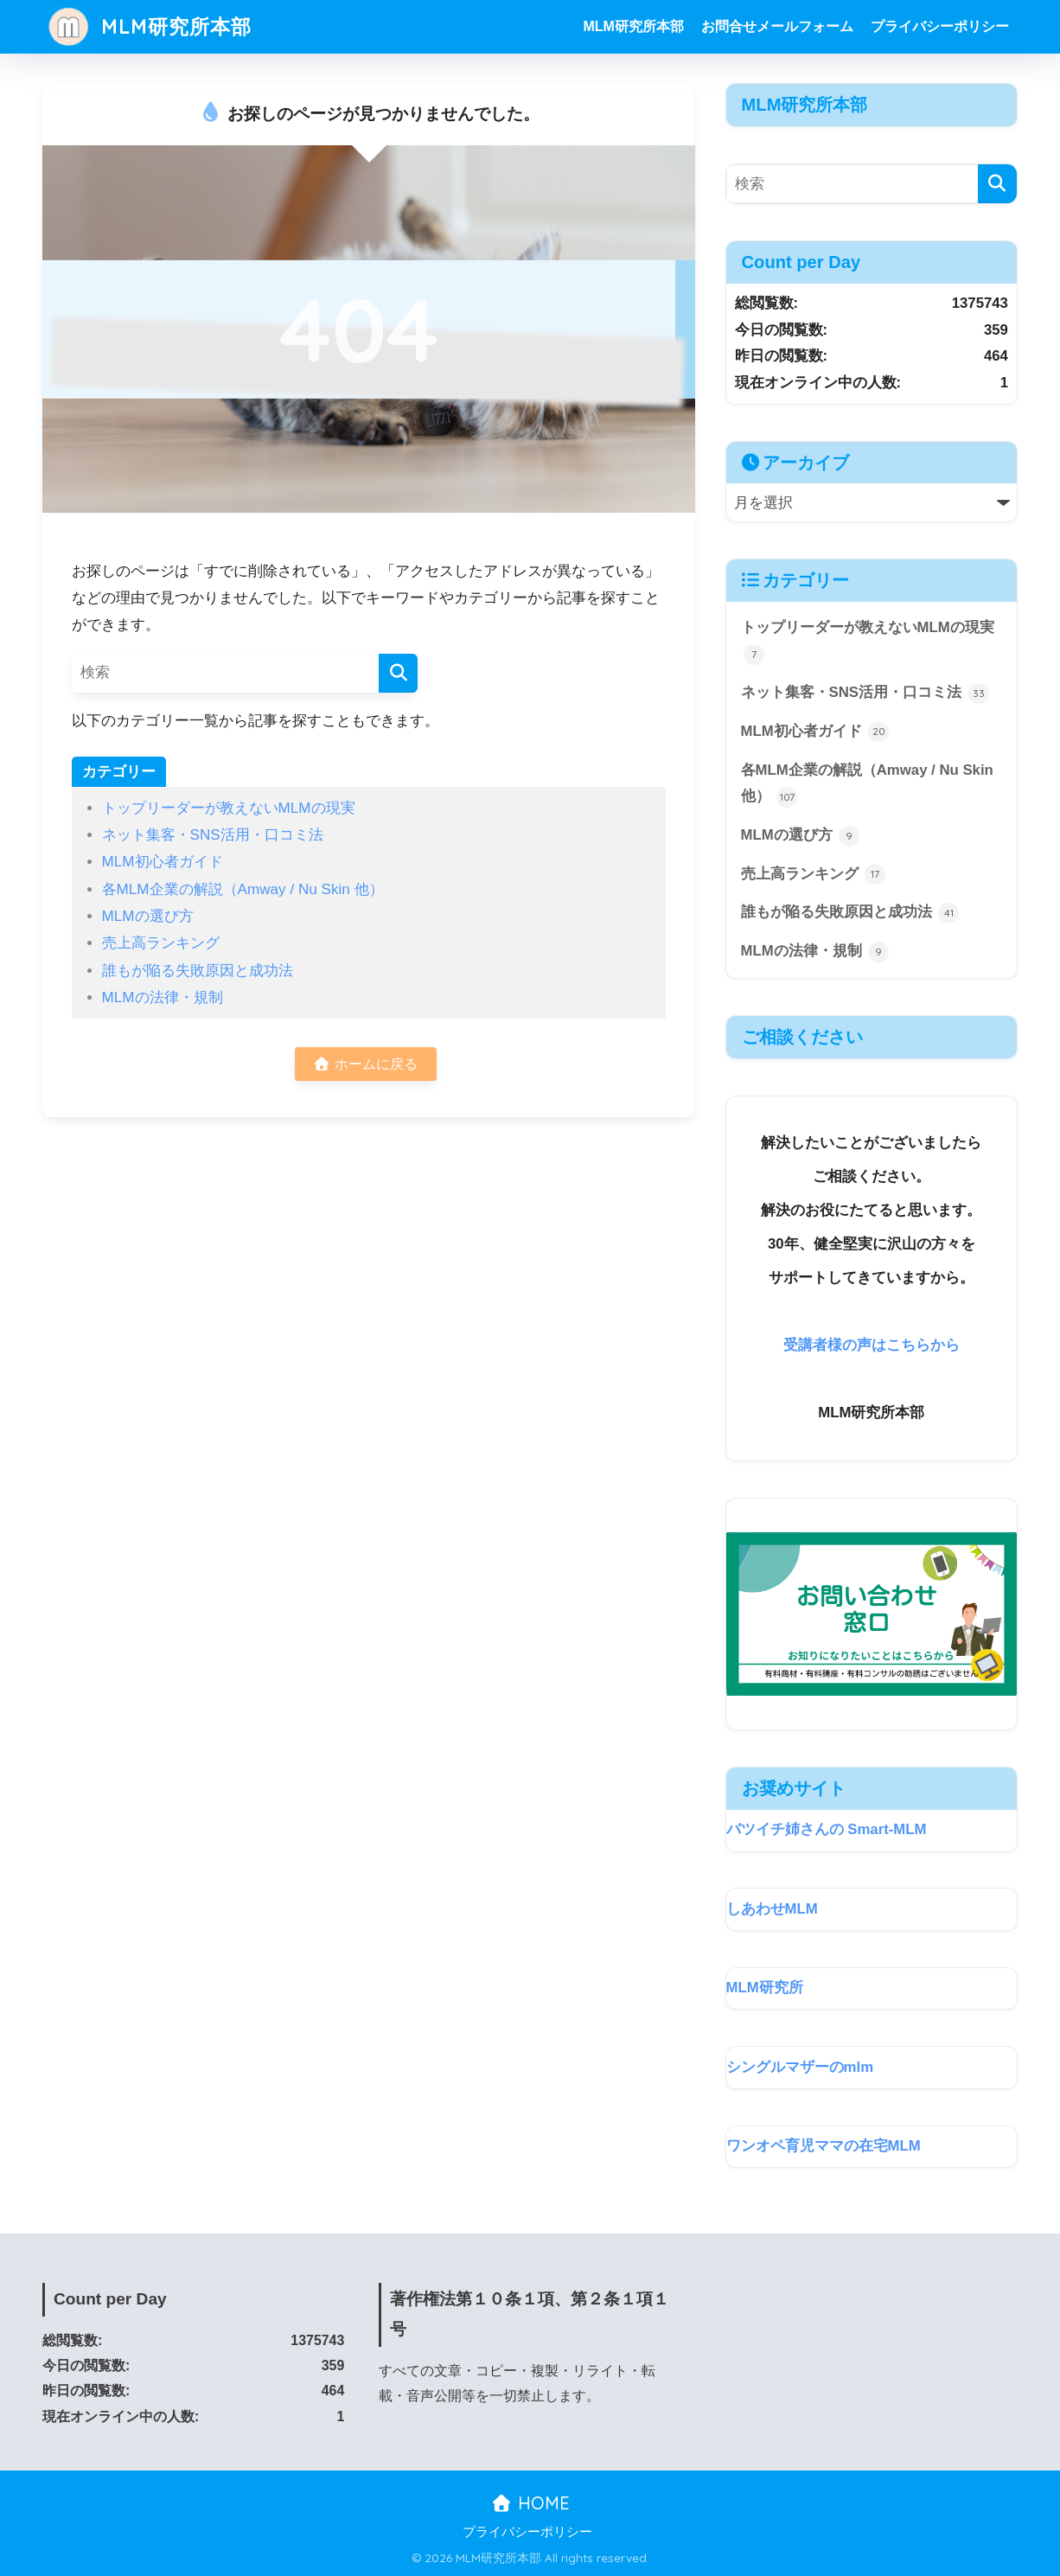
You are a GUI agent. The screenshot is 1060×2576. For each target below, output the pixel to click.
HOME (530, 2503)
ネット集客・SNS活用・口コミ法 (212, 835)
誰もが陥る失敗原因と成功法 (197, 970)
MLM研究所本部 (149, 26)
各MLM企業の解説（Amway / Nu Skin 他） (243, 889)
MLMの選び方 (148, 916)
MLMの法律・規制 (162, 997)
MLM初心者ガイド (162, 861)
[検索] (398, 673)
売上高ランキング (161, 943)
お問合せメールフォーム (777, 26)
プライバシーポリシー (940, 26)
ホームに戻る (365, 1064)
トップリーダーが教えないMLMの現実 (228, 808)
